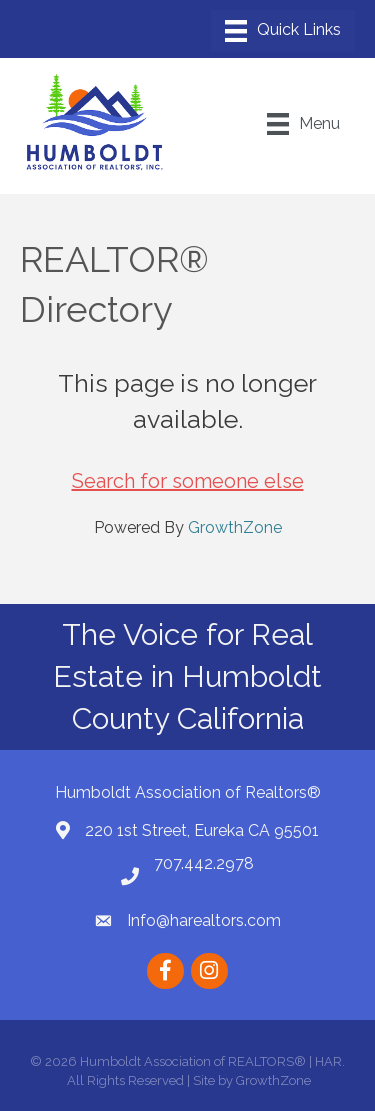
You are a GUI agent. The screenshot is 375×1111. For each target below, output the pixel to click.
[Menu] (283, 31)
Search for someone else (188, 481)
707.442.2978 (204, 863)
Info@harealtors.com (204, 920)
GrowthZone (235, 527)
